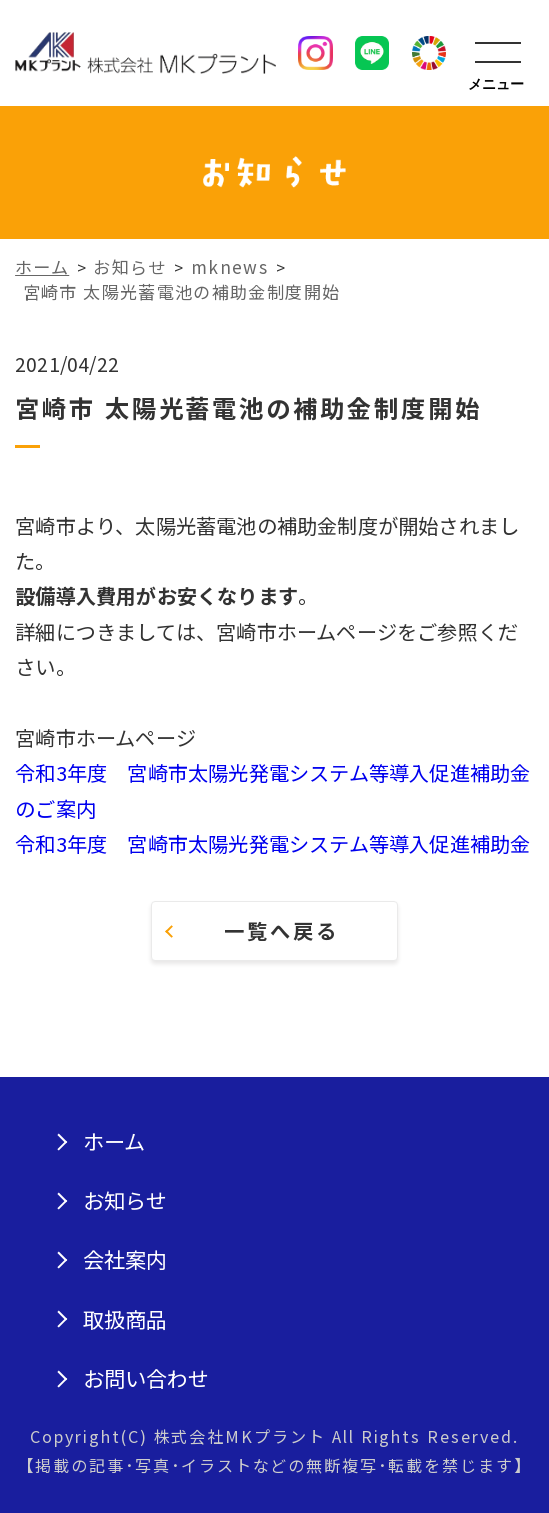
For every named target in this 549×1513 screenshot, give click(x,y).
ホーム (114, 1141)
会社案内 (125, 1259)
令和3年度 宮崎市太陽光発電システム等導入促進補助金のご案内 (272, 790)
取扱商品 (125, 1319)
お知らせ (125, 1200)
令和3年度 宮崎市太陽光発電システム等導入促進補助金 (272, 843)
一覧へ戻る (281, 930)
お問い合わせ (146, 1378)
